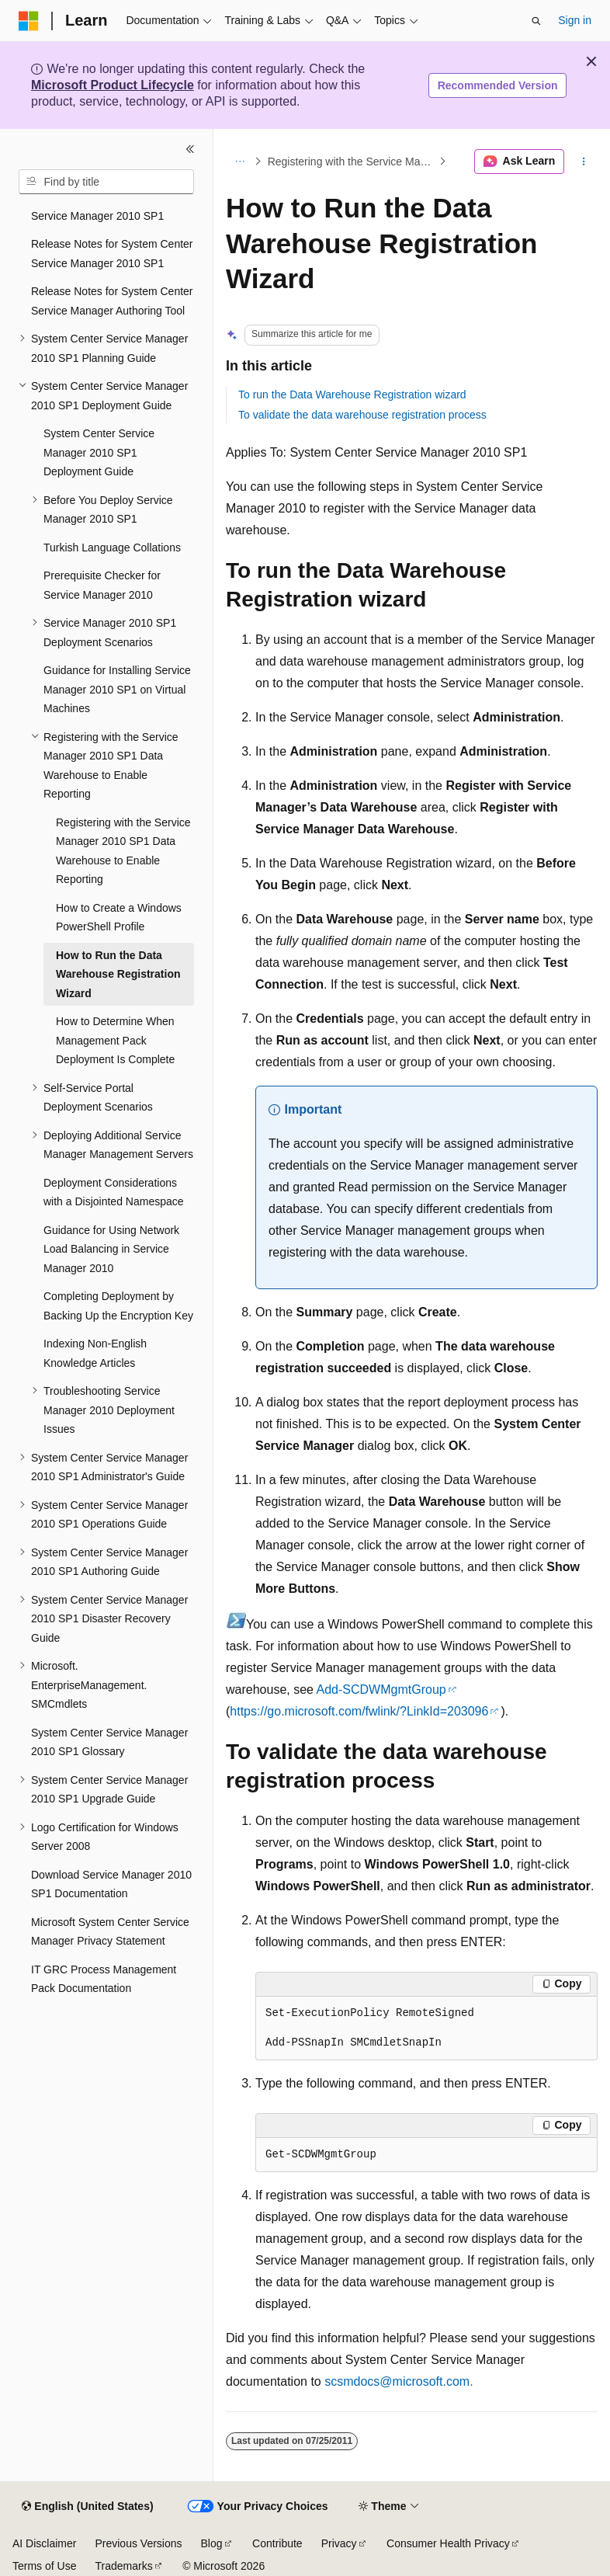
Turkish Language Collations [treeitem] (112, 547)
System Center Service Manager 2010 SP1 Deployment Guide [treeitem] (98, 452)
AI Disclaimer (44, 2543)
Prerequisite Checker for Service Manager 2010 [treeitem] (102, 585)
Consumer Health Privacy (448, 2543)
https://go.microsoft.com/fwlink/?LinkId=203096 (359, 1711)
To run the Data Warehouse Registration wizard (352, 394)
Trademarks (123, 2566)
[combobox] (106, 181)
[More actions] (584, 161)
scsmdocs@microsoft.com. (398, 2381)
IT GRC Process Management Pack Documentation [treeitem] (103, 1979)
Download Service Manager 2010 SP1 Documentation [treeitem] (111, 1884)
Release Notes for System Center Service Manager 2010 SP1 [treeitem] (112, 253)
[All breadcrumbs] (239, 161)
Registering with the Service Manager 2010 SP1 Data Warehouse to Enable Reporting (352, 161)
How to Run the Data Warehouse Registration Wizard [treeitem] (118, 974)
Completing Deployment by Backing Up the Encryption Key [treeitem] (118, 1306)
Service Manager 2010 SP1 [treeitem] (97, 216)
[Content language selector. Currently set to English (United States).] (87, 2506)
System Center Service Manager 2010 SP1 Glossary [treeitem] (109, 1742)
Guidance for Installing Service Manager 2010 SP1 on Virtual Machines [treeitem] (117, 689)
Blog (212, 2543)
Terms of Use (44, 2566)
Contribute (277, 2543)
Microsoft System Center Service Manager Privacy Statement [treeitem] (110, 1932)
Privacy (339, 2543)
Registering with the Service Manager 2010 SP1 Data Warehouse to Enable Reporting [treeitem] (123, 851)
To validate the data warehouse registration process (362, 414)
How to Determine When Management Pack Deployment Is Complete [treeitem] (115, 1040)
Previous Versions (138, 2543)
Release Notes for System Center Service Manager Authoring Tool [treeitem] (112, 301)
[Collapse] (190, 149)
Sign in (574, 20)
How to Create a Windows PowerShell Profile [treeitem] (119, 917)
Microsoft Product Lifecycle (112, 85)
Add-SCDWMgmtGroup (381, 1689)
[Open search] (536, 21)
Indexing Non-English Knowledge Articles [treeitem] (95, 1353)
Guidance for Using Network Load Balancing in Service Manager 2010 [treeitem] (111, 1249)
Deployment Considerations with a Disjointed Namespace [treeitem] (113, 1192)
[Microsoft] (29, 21)
